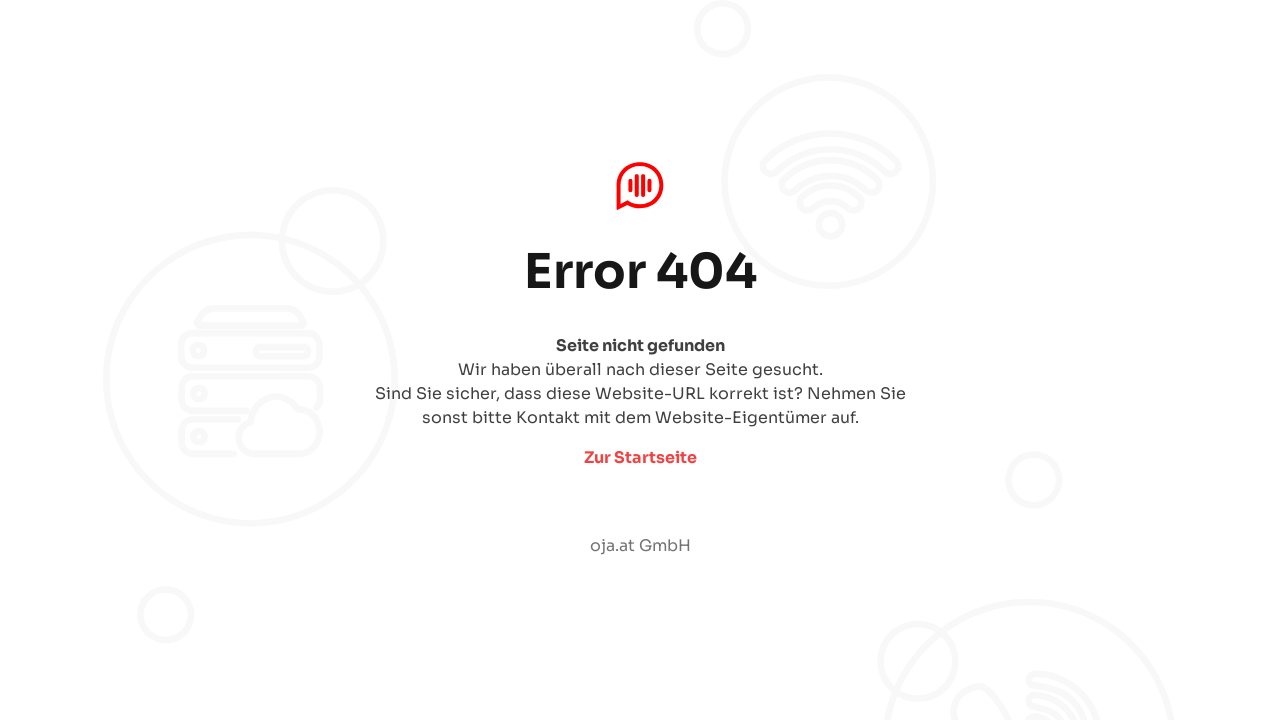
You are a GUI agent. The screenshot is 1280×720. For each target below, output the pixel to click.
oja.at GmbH (640, 545)
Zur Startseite (640, 457)
